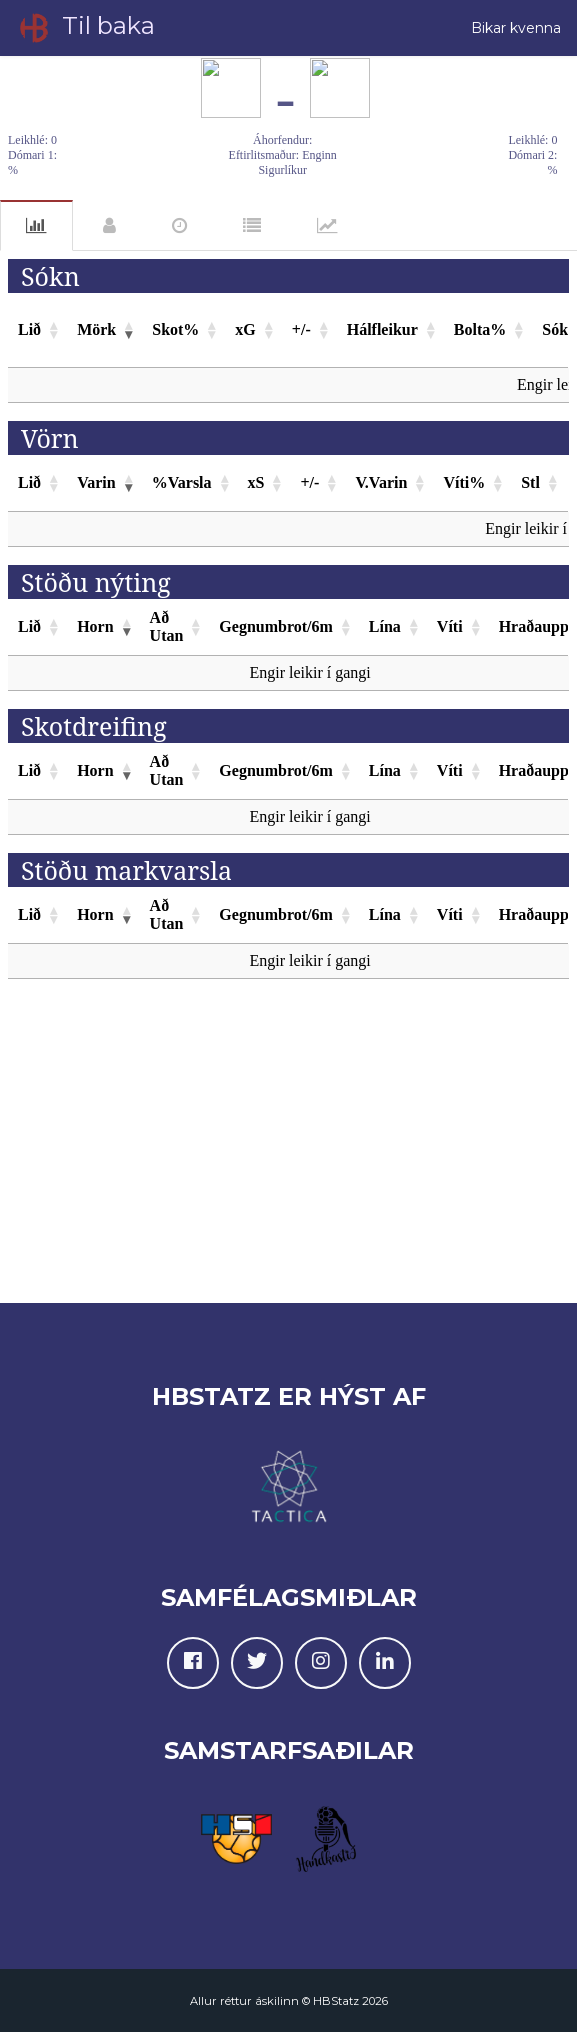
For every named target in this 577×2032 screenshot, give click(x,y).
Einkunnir (252, 226)
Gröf (327, 226)
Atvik (179, 226)
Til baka (85, 28)
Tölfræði (36, 225)
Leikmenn (109, 226)
